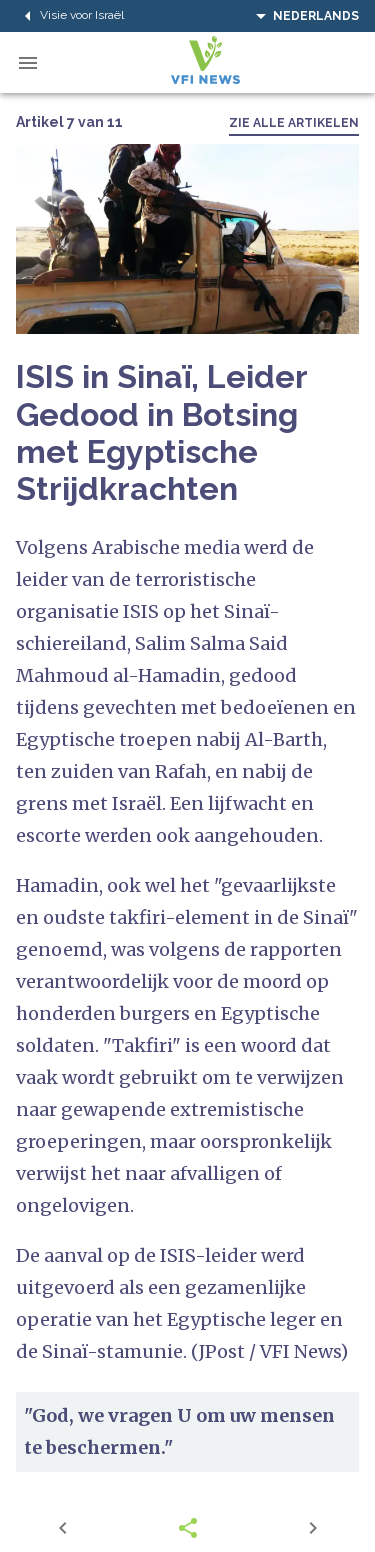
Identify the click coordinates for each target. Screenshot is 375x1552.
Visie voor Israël (70, 16)
